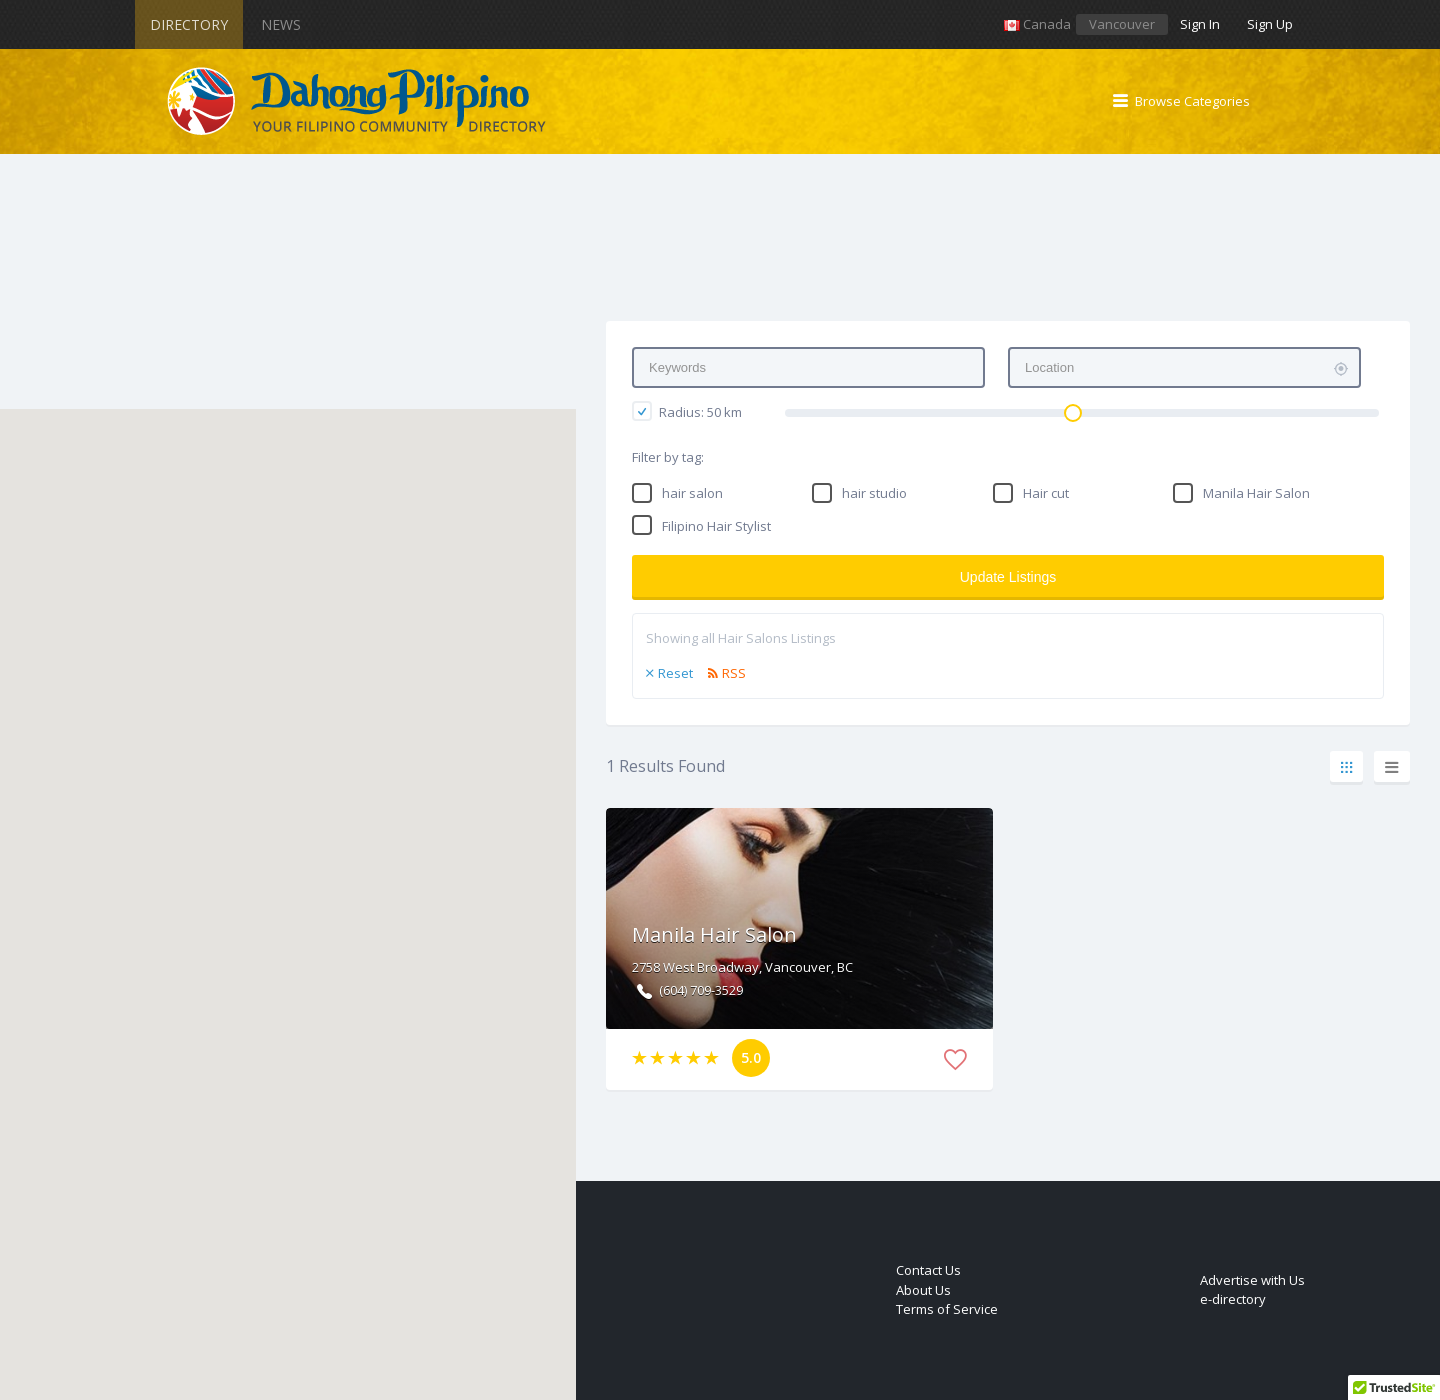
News (281, 24)
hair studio (874, 493)
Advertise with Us (1252, 1280)
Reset (675, 673)
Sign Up (1270, 24)
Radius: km (687, 411)
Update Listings (1008, 577)
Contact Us (928, 1270)
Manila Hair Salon (1256, 493)
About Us (923, 1290)
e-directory (1233, 1299)
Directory (189, 24)
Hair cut (1046, 493)
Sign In (1200, 24)
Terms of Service (947, 1309)
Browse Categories (1192, 101)
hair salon (692, 493)
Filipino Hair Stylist (716, 526)
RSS (734, 673)
